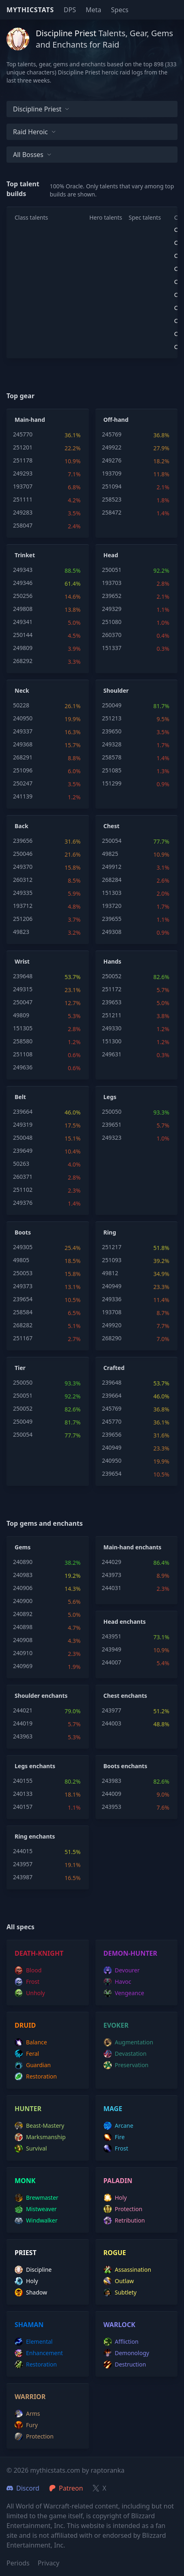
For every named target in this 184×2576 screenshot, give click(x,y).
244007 (111, 1662)
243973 (111, 1575)
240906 (22, 1588)
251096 (22, 770)
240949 (111, 1286)
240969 (22, 1666)
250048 (22, 1137)
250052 (111, 976)
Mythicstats (30, 9)
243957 (22, 1864)
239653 (111, 1002)
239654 (22, 1299)
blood (28, 1970)
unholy (30, 1993)
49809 (21, 1015)
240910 (22, 1653)
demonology (126, 2353)
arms (27, 2414)
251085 (111, 770)
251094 (111, 486)
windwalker (36, 2220)
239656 (22, 840)
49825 (110, 853)
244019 (22, 1723)
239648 (22, 976)
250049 (111, 705)
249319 (22, 1124)
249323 (111, 1137)
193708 (111, 1312)
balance (31, 2042)
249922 (111, 447)
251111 (22, 499)
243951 (111, 1636)
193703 (111, 583)
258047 (22, 525)
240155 (22, 1780)
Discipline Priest (41, 109)
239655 (111, 919)
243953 (111, 1806)
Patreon (66, 2488)
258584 (22, 1312)
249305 (22, 1247)
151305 (22, 1028)
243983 (111, 1780)
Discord (22, 2488)
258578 (111, 757)
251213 (111, 718)
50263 (21, 1163)
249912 (111, 866)
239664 (22, 1111)
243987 (22, 1877)
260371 (22, 1176)
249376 (22, 1202)
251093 (111, 1260)
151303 (111, 892)
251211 (111, 1015)
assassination (128, 2270)
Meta (93, 9)
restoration (36, 2076)
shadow (31, 2292)
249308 (111, 932)
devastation (125, 2054)
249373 (22, 1286)
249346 (22, 583)
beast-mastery (39, 2126)
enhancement (39, 2353)
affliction (121, 2342)
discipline (33, 2270)
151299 (111, 783)
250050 (111, 1111)
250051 (111, 570)
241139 (22, 796)
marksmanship (40, 2137)
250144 (22, 635)
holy (115, 2198)
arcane (119, 2126)
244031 (111, 1588)
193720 (111, 906)
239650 (111, 731)
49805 (21, 1260)
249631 (111, 1054)
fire (114, 2137)
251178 (22, 460)
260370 (111, 635)
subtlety (120, 2292)
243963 (22, 1736)
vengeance (124, 1993)
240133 (22, 1793)
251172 (111, 989)
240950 (22, 718)
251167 (22, 1338)
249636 (22, 1067)
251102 (22, 1189)
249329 (111, 609)
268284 (111, 879)
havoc (118, 1982)
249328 (111, 744)
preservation (126, 2065)
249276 (111, 460)
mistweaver (36, 2209)
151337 (111, 648)
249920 (111, 1325)
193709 (111, 473)
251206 (22, 919)
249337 (22, 731)
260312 (22, 879)
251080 (111, 622)
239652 (111, 596)
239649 (22, 1150)
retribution (124, 2220)
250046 (22, 853)
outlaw (119, 2281)
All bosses (32, 154)
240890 (22, 1562)
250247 (22, 783)
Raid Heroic (34, 131)
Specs (119, 9)
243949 (111, 1649)
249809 (22, 648)
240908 (22, 1640)
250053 (22, 1273)
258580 (22, 1041)
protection (123, 2209)
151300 (111, 1041)
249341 (22, 622)
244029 (111, 1562)
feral (27, 2054)
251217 (111, 1247)
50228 (21, 705)
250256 (22, 596)
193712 (22, 906)
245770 (22, 434)
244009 (111, 1793)
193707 (22, 486)
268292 (22, 661)
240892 (22, 1614)
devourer (122, 1970)
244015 (22, 1851)
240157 (22, 1806)
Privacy (48, 2563)
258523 (111, 499)
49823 (21, 932)
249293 (22, 473)
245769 (111, 434)
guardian (33, 2065)
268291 (22, 757)
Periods (18, 2563)
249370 (22, 866)
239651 (111, 1124)
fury (26, 2425)
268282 (22, 1325)
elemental (33, 2342)
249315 (22, 989)
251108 (22, 1054)
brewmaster (36, 2198)
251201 (22, 447)
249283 (22, 512)
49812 (110, 1273)
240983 (22, 1575)
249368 (22, 744)
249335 (22, 892)
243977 (111, 1710)
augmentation (129, 2042)
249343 (22, 570)
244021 (22, 1710)
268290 (111, 1338)
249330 (111, 1028)
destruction (125, 2364)
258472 (111, 512)
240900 (22, 1601)
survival (31, 2148)
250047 (22, 1002)
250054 (111, 840)
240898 (22, 1627)
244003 (111, 1723)
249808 (22, 609)
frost (27, 1982)
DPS (70, 9)
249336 (111, 1299)
